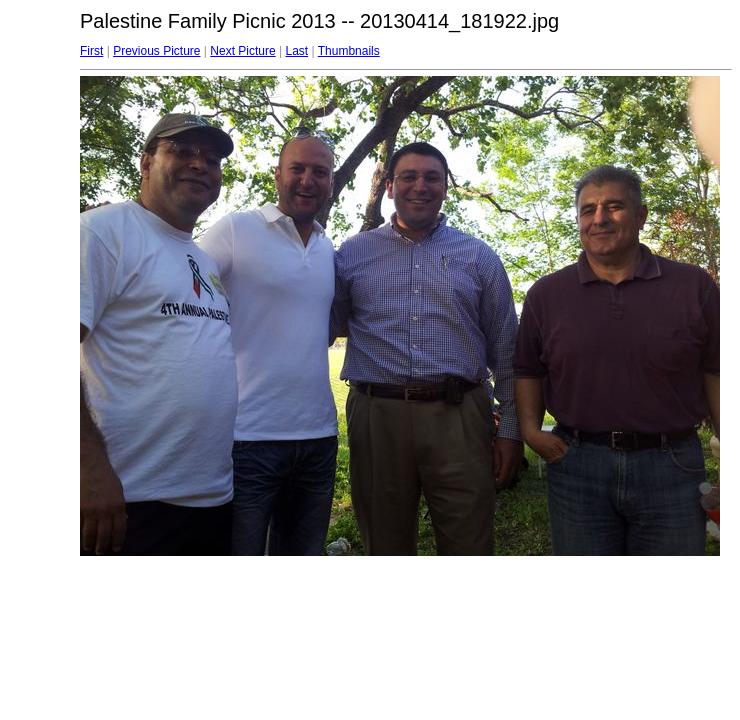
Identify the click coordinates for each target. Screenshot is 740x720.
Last (296, 51)
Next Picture (242, 51)
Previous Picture (156, 51)
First (91, 51)
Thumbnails (349, 51)
